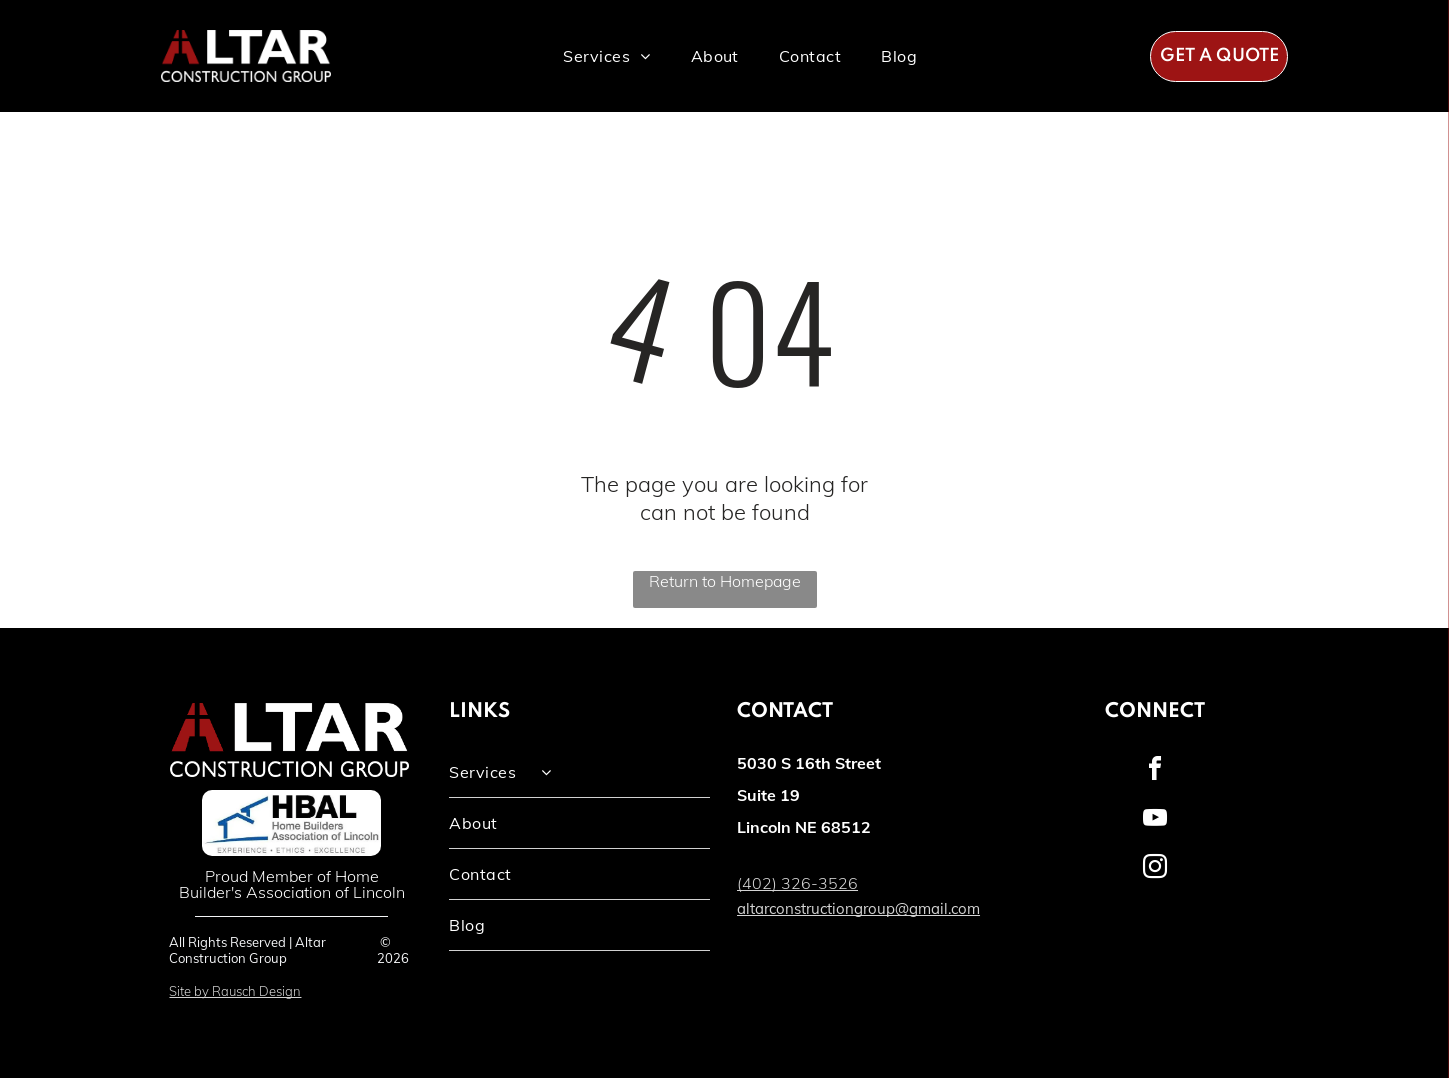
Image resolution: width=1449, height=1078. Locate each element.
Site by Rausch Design (235, 991)
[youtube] (1155, 820)
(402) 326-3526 (797, 883)
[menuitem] (606, 56)
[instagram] (1155, 869)
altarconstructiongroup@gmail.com (858, 908)
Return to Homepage (725, 581)
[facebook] (1155, 771)
